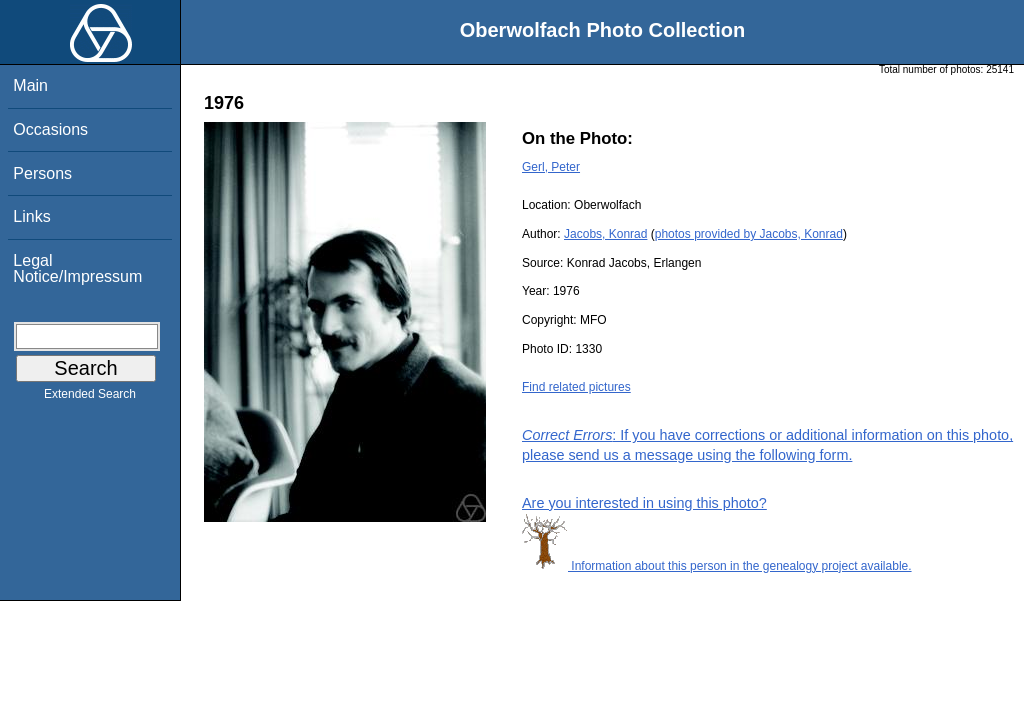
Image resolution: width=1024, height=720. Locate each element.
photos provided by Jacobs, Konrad (749, 234)
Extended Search (90, 398)
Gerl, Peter (551, 167)
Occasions (50, 129)
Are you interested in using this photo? (644, 503)
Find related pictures (576, 387)
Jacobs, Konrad (605, 234)
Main (30, 85)
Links (31, 216)
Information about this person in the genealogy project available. (717, 566)
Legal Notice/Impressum (77, 268)
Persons (42, 173)
